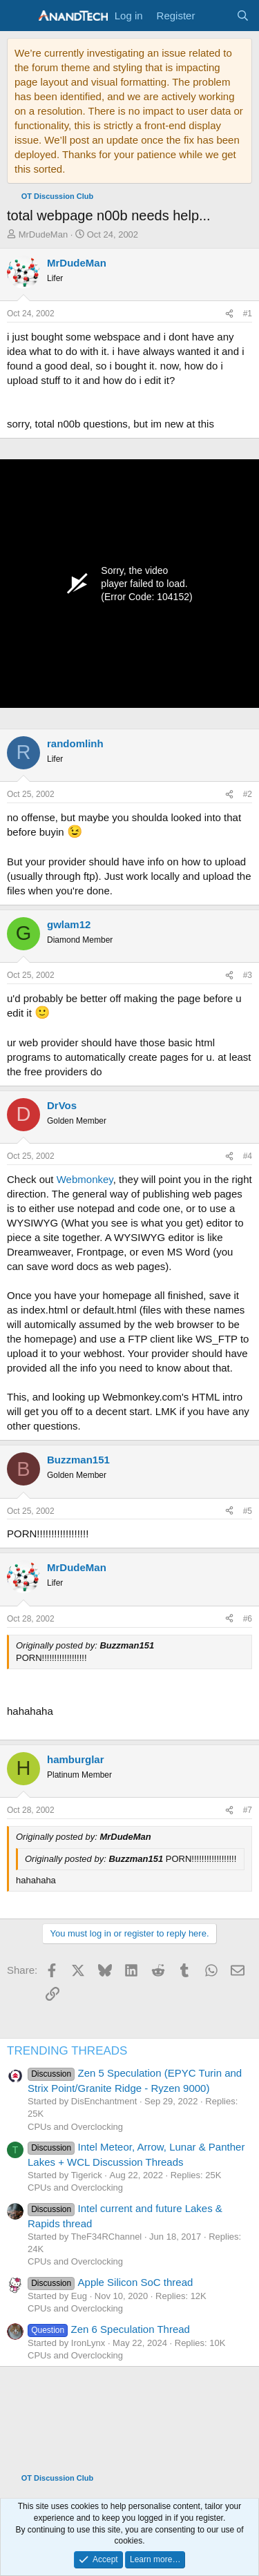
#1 (247, 313)
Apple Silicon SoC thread (110, 2282)
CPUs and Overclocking (75, 2127)
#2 (247, 794)
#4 (247, 1156)
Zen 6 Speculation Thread (109, 2329)
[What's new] (215, 15)
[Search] (242, 15)
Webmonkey (85, 1179)
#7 (247, 1810)
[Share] (229, 314)
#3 (247, 975)
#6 (247, 1619)
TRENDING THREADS (67, 2050)
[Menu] (19, 16)
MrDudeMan (43, 234)
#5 (247, 1511)
